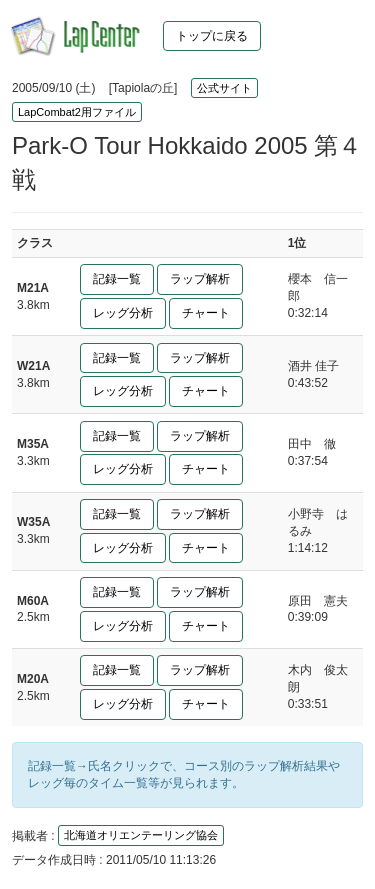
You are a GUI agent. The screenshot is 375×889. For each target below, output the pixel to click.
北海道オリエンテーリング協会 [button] (141, 835)
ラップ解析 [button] (200, 279)
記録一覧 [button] (117, 279)
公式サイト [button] (224, 88)
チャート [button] (206, 313)
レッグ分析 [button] (123, 313)
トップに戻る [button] (212, 36)
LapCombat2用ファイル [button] (77, 112)
